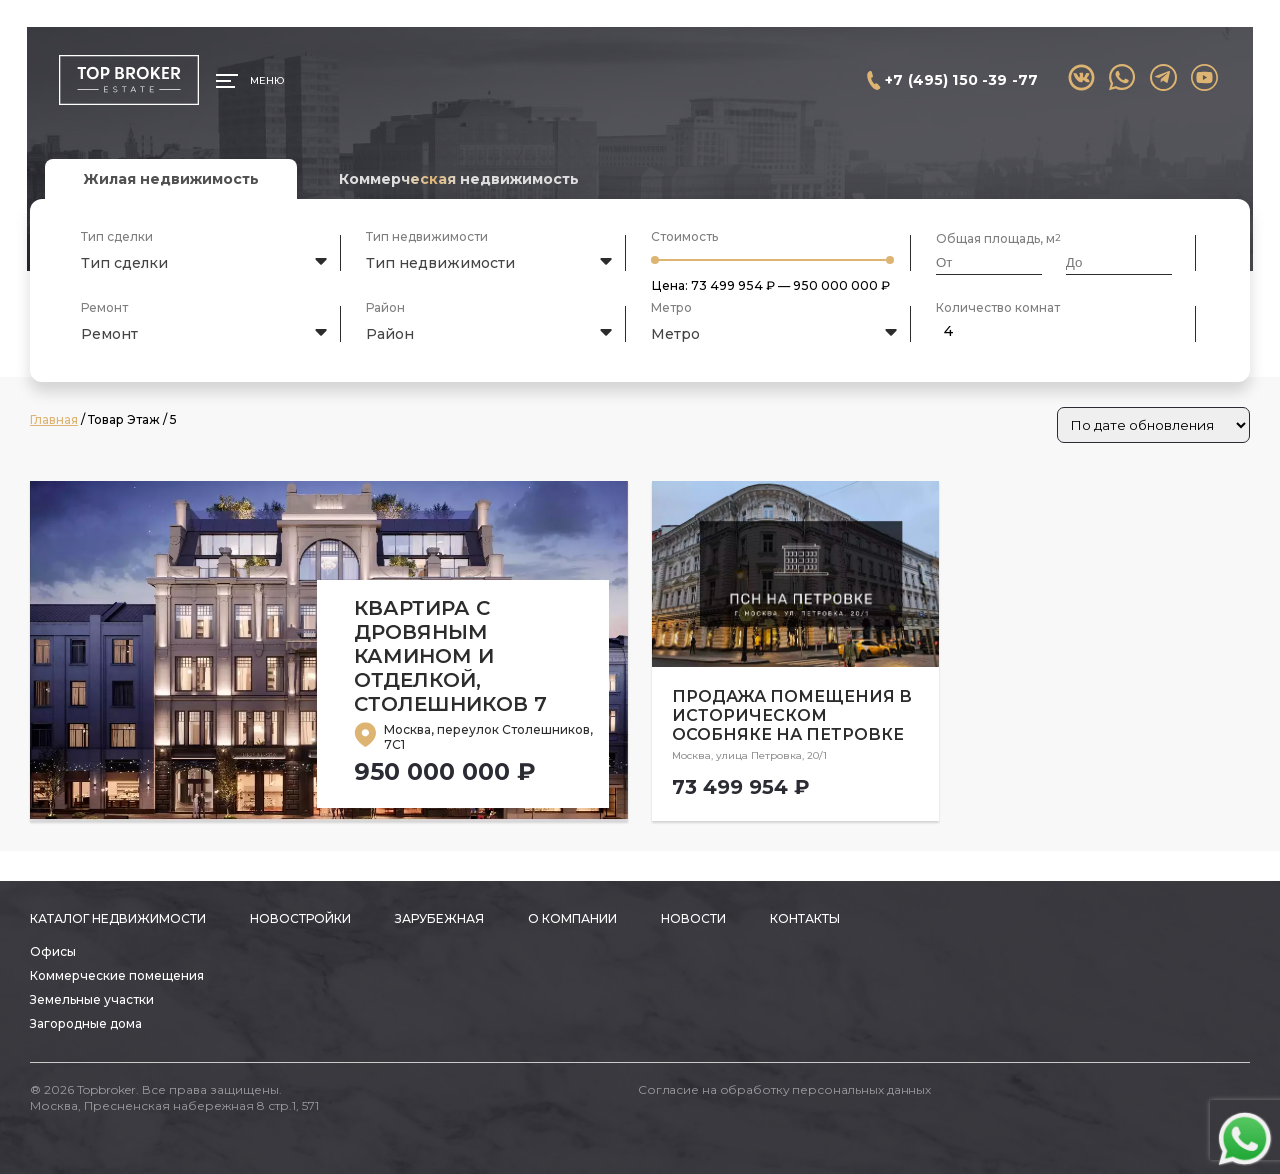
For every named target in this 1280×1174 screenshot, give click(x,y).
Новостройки (300, 918)
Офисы (53, 951)
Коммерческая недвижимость (459, 179)
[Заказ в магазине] (1153, 425)
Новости (693, 918)
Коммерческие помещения (117, 975)
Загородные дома (86, 1023)
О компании (572, 918)
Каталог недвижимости (118, 918)
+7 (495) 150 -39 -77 (961, 80)
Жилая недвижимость (171, 179)
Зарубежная (439, 918)
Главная (54, 419)
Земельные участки (92, 999)
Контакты (805, 918)
